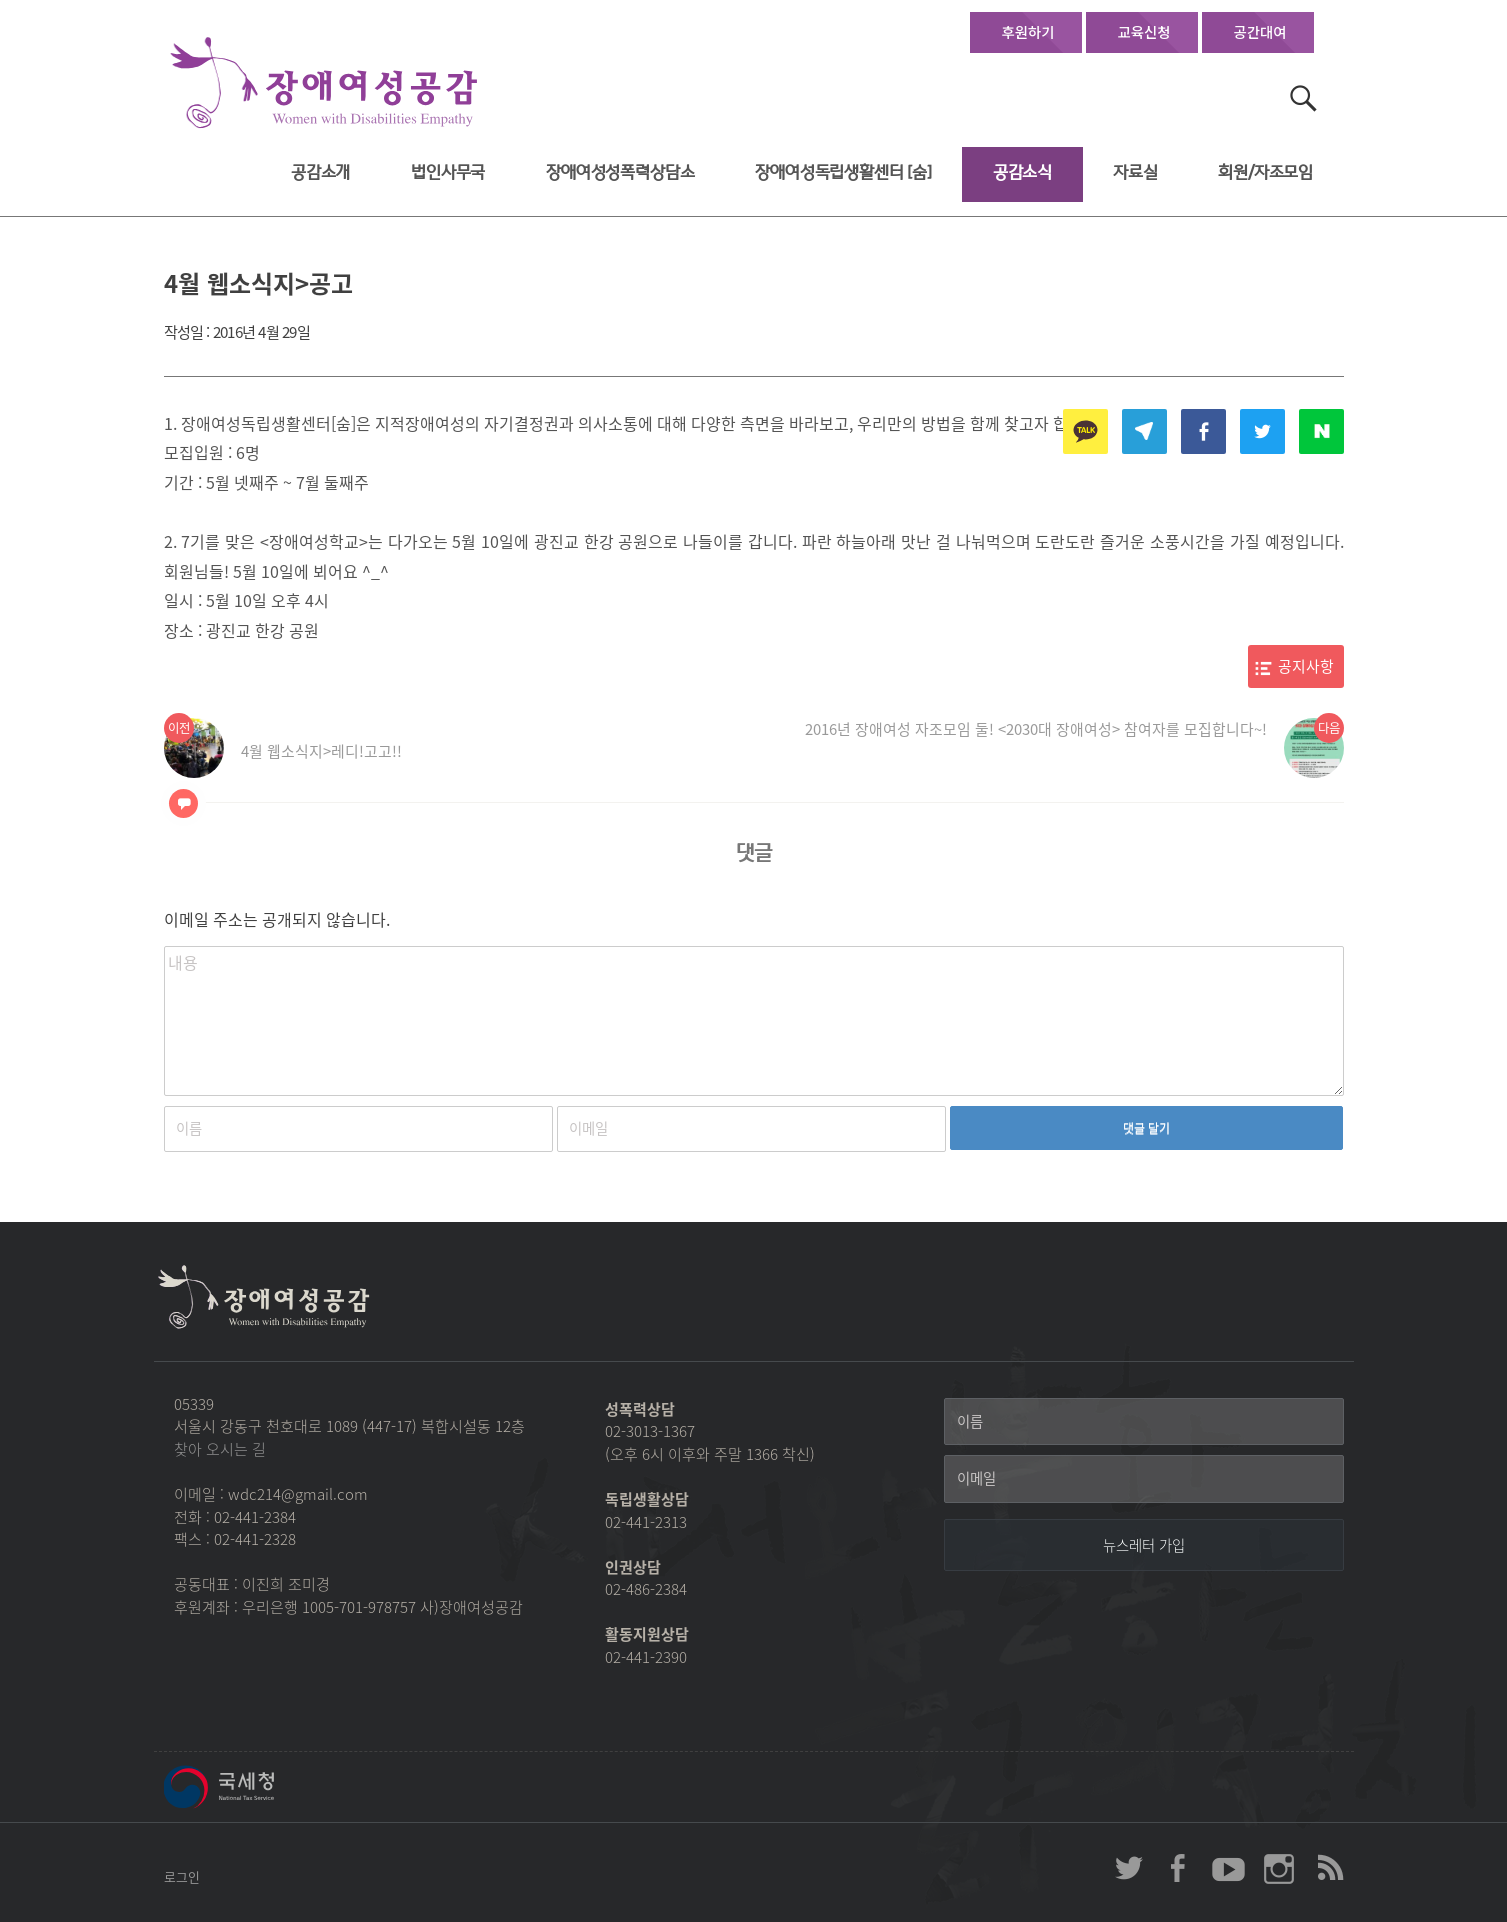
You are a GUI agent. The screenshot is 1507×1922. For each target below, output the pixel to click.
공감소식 (1022, 172)
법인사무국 (448, 172)
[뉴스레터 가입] (1144, 1545)
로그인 (182, 1876)
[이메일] (1144, 1479)
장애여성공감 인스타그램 (1279, 1868)
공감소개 (320, 172)
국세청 (264, 1787)
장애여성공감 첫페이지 (324, 83)
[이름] (1144, 1422)
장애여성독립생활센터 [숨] (843, 172)
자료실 (1135, 172)
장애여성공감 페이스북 (1179, 1868)
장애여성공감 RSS (1329, 1868)
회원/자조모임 (1265, 172)
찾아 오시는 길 (220, 1449)
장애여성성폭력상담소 (620, 172)
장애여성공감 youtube (1229, 1868)
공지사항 (1306, 666)
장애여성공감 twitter (1129, 1868)
